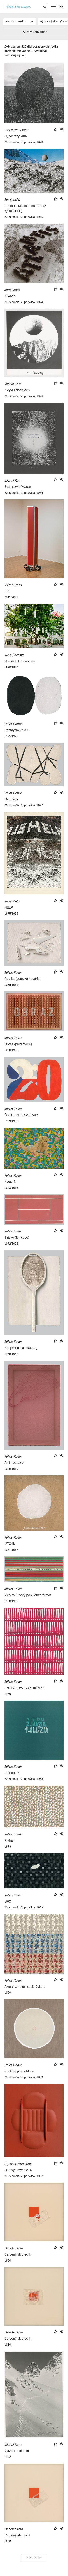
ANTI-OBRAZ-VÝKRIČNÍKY (24, 1688)
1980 (7, 2260)
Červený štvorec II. (18, 2254)
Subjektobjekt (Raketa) (20, 1348)
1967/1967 (11, 1549)
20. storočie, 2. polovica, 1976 (23, 396)
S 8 (6, 591)
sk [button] (62, 6)
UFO (7, 1901)
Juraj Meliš (12, 199)
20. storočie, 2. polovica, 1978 (23, 142)
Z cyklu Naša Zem (17, 390)
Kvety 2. (10, 1181)
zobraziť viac (34, 2557)
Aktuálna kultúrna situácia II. (24, 1986)
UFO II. (9, 1544)
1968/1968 (11, 984)
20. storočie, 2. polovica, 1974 (23, 302)
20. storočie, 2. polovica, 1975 (23, 216)
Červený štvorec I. (17, 2535)
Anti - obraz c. (14, 1463)
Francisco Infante (16, 130)
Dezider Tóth (13, 2248)
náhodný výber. (15, 55)
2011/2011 (11, 597)
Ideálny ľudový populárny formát (27, 1595)
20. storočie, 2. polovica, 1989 (23, 2077)
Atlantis (9, 296)
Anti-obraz (11, 1773)
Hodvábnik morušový (19, 661)
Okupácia (11, 799)
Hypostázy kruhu (16, 136)
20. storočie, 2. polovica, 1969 (23, 1907)
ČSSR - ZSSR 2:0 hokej (21, 1115)
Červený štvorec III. (18, 2338)
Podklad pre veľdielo (19, 2071)
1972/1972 (11, 1243)
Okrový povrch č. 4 (18, 2170)
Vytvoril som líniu (16, 2451)
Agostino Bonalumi (18, 2164)
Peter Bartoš (13, 724)
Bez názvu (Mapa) (17, 486)
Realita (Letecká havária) (22, 979)
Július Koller (13, 972)
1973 (7, 1846)
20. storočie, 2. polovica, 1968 (23, 1778)
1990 (7, 1992)
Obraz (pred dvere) (18, 1044)
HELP (8, 907)
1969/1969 (11, 1121)
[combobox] (26, 7)
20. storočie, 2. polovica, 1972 (23, 805)
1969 (7, 1693)
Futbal (8, 1840)
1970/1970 (11, 667)
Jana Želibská (14, 655)
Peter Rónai (13, 2065)
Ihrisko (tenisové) (16, 1237)
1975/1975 (11, 736)
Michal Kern (13, 384)
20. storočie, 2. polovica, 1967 (23, 2176)
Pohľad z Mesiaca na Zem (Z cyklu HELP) (25, 208)
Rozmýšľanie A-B (16, 730)
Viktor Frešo (13, 585)
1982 (7, 2456)
